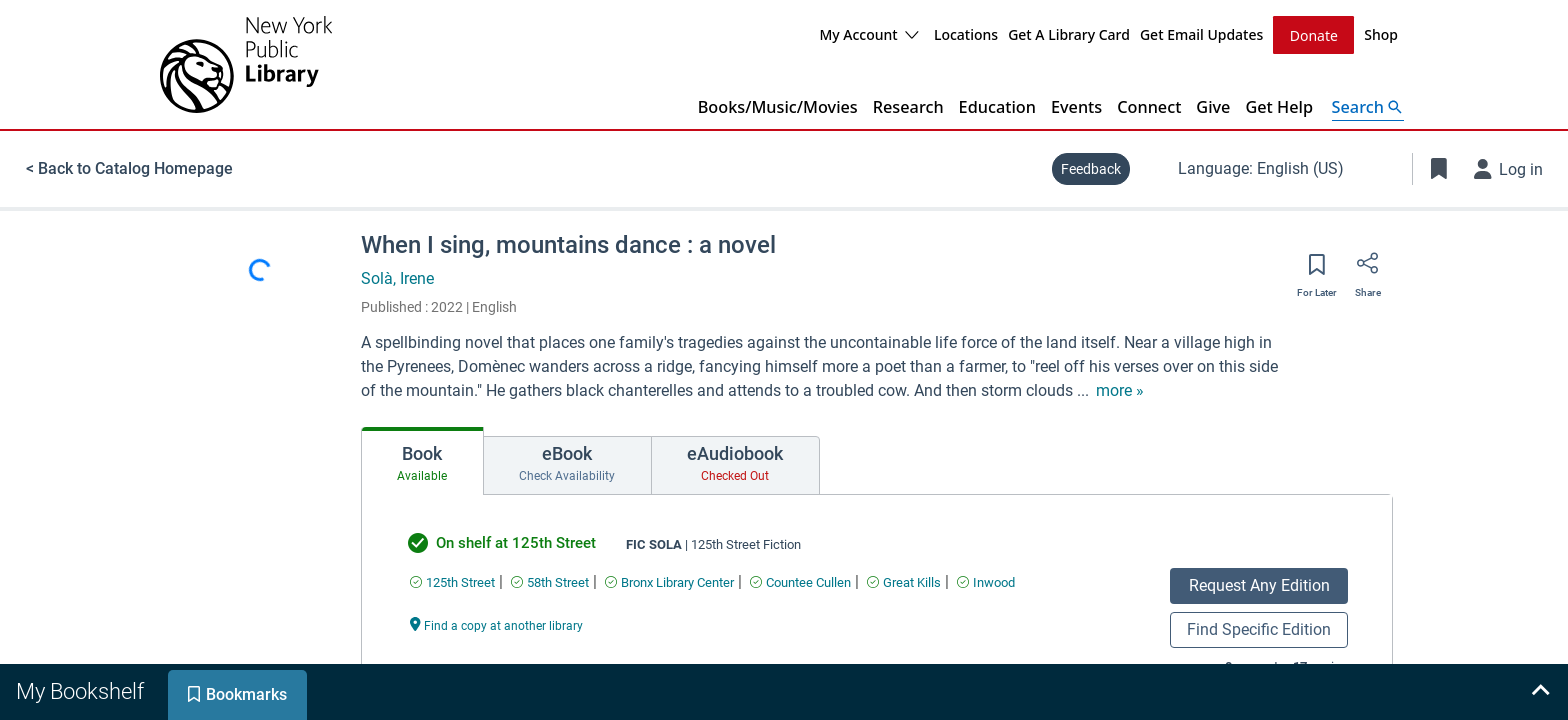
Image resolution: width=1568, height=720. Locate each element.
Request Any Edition (1259, 584)
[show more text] (1120, 390)
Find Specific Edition (1259, 628)
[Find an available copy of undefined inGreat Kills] (904, 581)
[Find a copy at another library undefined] (497, 623)
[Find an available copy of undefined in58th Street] (550, 581)
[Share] (1368, 269)
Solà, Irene (397, 277)
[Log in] (1509, 168)
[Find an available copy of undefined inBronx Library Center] (669, 581)
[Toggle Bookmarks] (1439, 168)
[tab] (422, 460)
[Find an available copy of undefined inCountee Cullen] (800, 581)
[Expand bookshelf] (1540, 692)
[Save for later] (1317, 270)
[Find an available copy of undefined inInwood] (986, 581)
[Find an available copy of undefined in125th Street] (452, 581)
